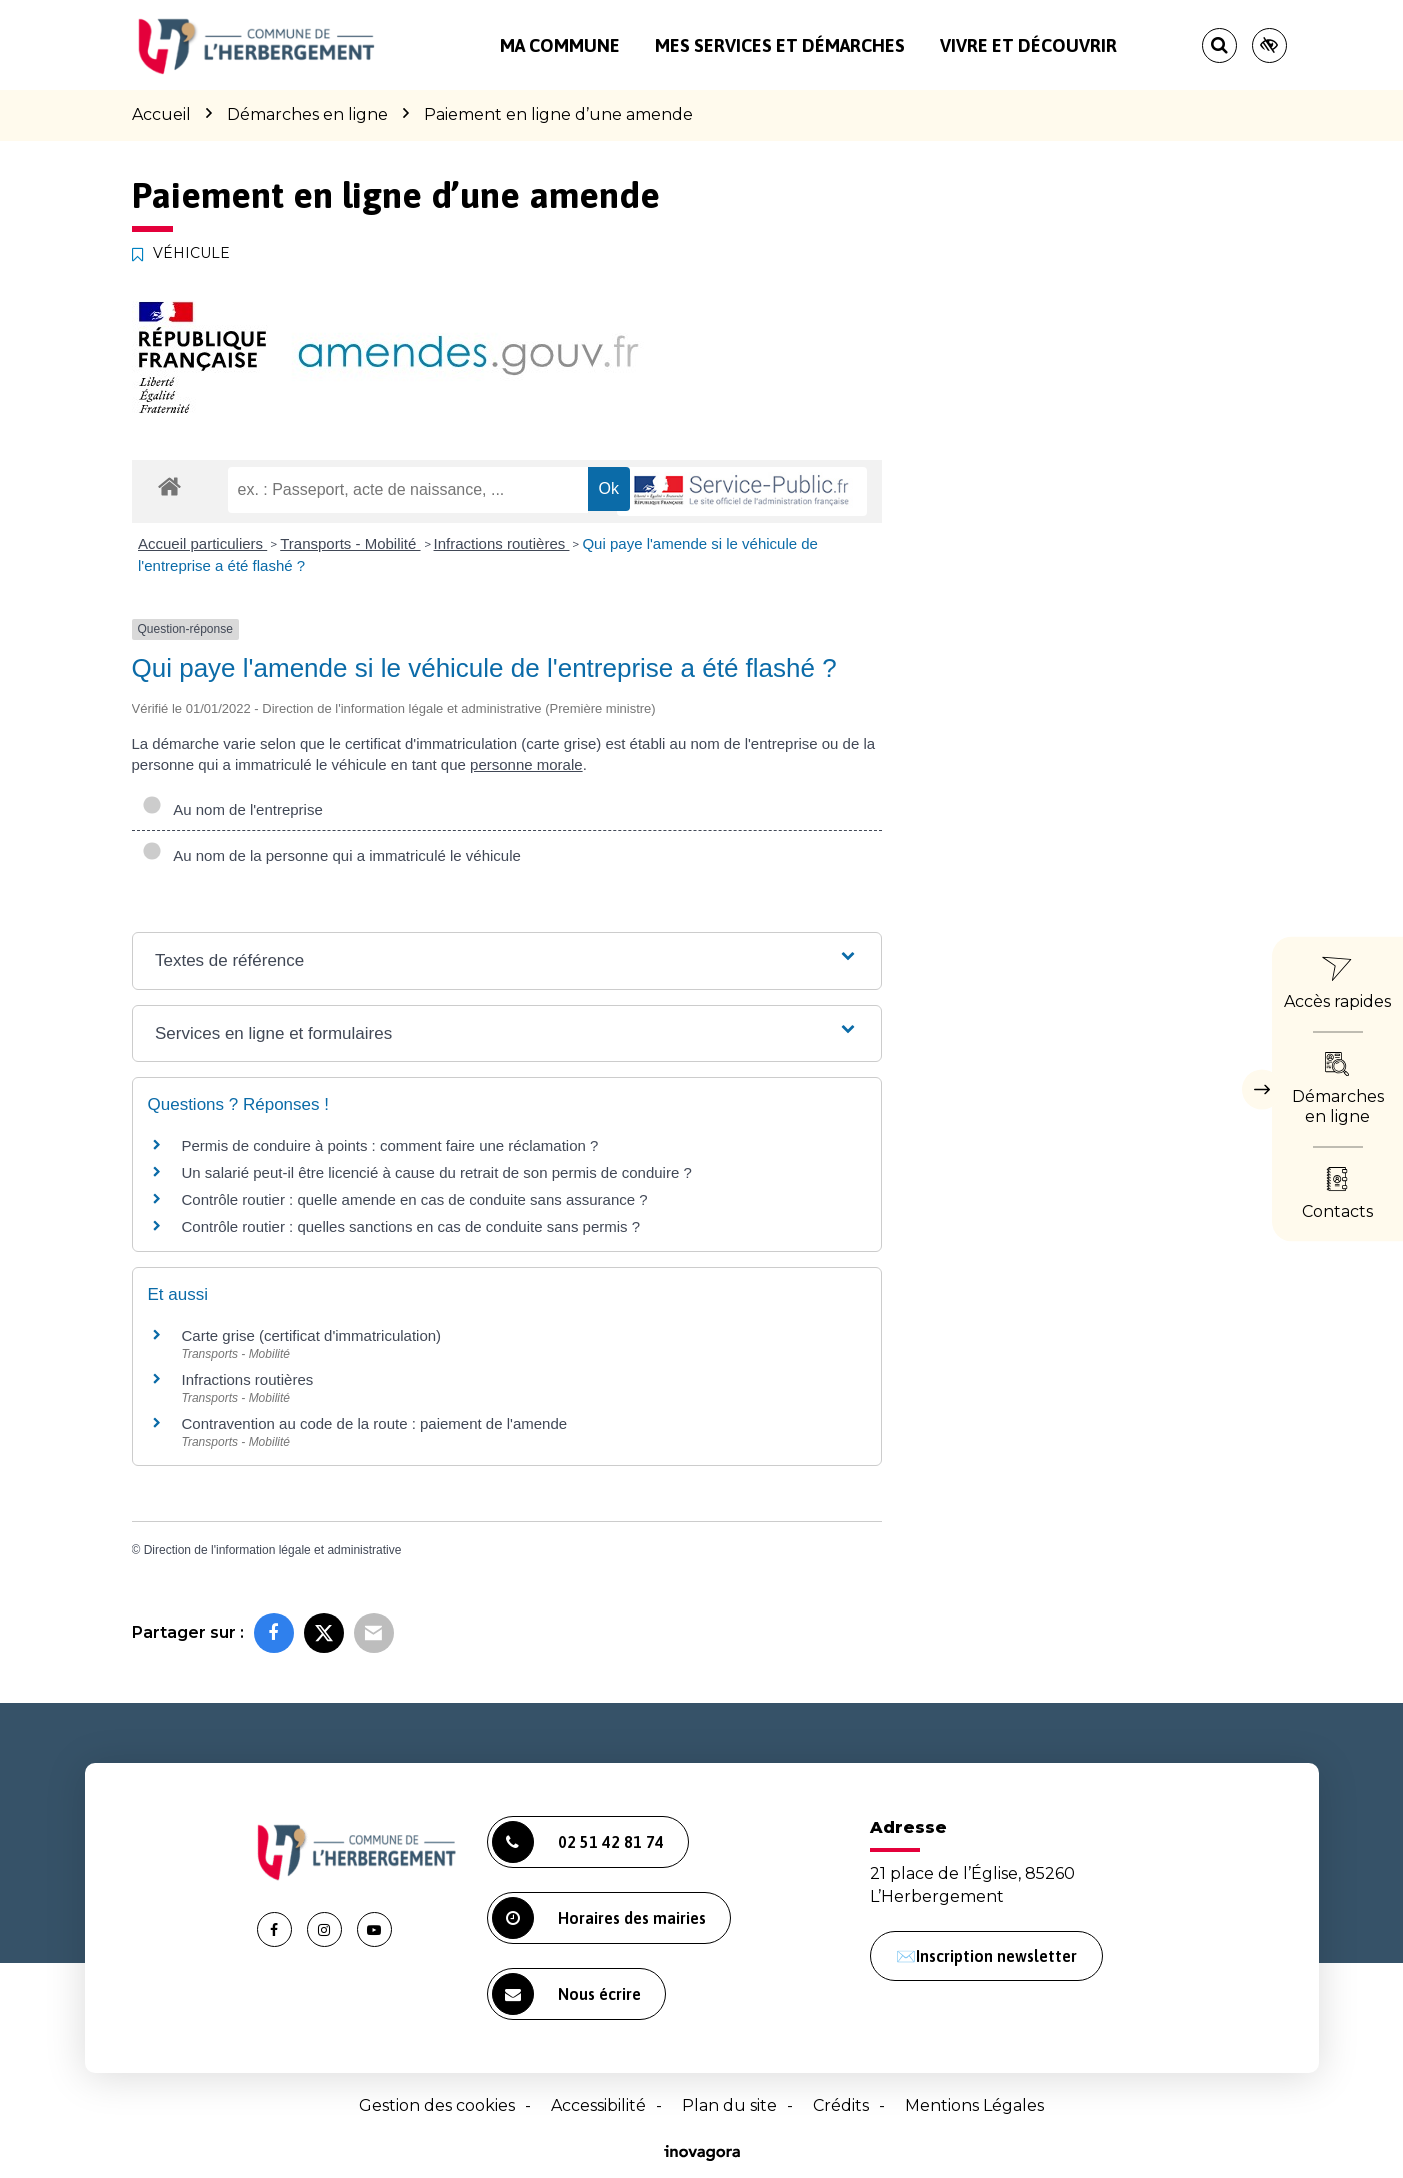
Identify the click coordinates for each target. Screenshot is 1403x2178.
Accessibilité (598, 2105)
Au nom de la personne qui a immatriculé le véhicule (331, 855)
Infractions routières (502, 543)
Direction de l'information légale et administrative (273, 1550)
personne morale (526, 764)
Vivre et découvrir (1028, 45)
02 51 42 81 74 (578, 1842)
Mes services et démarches (780, 45)
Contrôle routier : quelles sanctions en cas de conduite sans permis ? (411, 1226)
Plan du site (729, 2105)
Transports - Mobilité (350, 543)
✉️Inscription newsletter (986, 1956)
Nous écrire (566, 1994)
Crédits (841, 2105)
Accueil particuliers (202, 543)
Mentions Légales (974, 2105)
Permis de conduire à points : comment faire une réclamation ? (390, 1145)
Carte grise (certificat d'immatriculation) (312, 1335)
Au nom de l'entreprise (232, 809)
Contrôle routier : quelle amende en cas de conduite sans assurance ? (415, 1199)
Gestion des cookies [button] (437, 2105)
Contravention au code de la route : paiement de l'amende (375, 1423)
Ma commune (560, 45)
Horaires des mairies (599, 1918)
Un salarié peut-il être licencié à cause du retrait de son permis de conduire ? (437, 1172)
